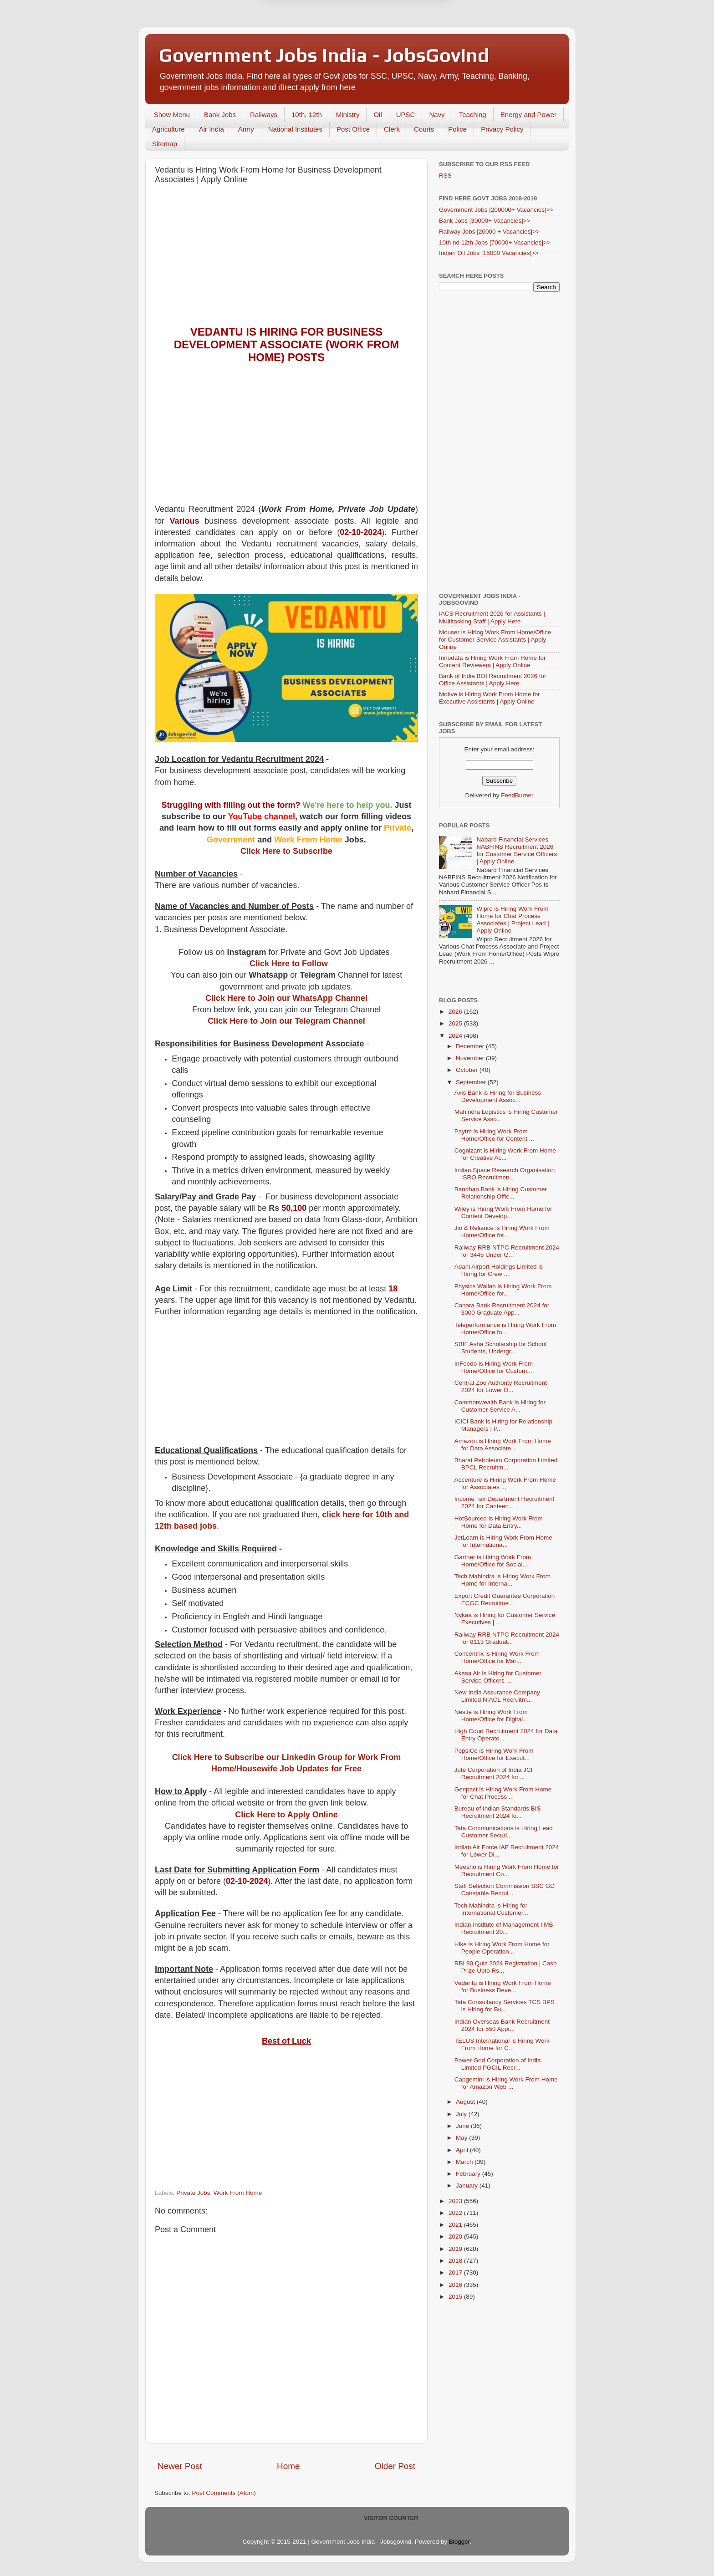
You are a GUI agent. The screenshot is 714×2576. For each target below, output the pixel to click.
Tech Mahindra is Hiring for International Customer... (491, 1909)
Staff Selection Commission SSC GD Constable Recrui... (504, 1889)
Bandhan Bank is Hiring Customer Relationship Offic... (500, 1193)
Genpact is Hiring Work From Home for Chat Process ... (503, 1793)
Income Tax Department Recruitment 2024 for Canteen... (504, 1502)
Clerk (392, 129)
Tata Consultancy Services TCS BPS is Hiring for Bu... (504, 2006)
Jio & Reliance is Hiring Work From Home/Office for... (502, 1231)
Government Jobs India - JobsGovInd (324, 55)
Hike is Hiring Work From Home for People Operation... (502, 1948)
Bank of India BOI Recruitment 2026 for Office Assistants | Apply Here (492, 680)
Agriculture (168, 129)
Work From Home (238, 2192)
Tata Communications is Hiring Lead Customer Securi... (503, 1832)
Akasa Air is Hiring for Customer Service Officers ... (497, 1677)
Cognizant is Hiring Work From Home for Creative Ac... (505, 1154)
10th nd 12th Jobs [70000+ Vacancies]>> (495, 242)
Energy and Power (528, 114)
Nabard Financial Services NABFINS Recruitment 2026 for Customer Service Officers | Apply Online (516, 850)
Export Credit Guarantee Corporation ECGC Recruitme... (504, 1599)
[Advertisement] (286, 257)
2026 (456, 1011)
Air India (211, 129)
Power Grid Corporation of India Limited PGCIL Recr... (497, 2064)
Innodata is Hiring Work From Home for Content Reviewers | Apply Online (492, 661)
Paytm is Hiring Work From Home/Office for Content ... (494, 1135)
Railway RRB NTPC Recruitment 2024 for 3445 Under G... (506, 1251)
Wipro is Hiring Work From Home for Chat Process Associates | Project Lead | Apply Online (512, 919)
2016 (456, 2284)
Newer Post (180, 2466)
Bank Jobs (220, 114)
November (471, 1058)
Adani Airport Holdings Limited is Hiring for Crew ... (498, 1270)
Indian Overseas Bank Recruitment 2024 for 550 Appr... (502, 2025)
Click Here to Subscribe (286, 851)
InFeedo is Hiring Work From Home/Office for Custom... (493, 1367)
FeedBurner (517, 795)
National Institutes (295, 129)
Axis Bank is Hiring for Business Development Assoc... (497, 1096)
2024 (456, 1035)
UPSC (405, 114)
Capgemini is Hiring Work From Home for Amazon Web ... (506, 2083)
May (462, 2137)
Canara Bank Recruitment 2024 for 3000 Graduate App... (502, 1309)
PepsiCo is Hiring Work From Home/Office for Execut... (494, 1754)
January (467, 2185)
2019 (456, 2248)
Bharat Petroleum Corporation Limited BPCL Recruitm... (506, 1464)
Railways (263, 114)
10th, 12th (306, 114)
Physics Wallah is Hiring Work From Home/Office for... (503, 1290)
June (463, 2125)
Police (457, 129)
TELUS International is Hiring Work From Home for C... (502, 2044)
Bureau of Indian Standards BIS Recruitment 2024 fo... (497, 1812)
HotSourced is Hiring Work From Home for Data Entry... (498, 1522)
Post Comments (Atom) (224, 2492)
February (469, 2173)
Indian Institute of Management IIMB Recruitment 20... (503, 1928)
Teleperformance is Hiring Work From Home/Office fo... (505, 1328)
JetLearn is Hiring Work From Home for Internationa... (503, 1541)
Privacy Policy (502, 129)
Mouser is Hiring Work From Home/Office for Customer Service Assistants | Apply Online (495, 639)
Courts (424, 129)
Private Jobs (193, 2192)
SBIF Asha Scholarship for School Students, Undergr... (500, 1348)
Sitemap (164, 144)
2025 (456, 1023)
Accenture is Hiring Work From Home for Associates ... (505, 1483)
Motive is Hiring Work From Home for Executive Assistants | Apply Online (489, 698)
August (466, 2101)
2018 (456, 2260)
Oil (377, 114)
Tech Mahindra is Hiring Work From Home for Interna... (502, 1580)
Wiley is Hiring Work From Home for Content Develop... (503, 1212)
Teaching (472, 114)
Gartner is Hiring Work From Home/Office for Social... (492, 1561)
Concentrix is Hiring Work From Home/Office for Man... (497, 1657)
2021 (456, 2224)
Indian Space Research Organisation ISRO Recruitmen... (504, 1174)
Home (288, 2466)
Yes (404, 26)
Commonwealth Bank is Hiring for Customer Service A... (500, 1406)
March (465, 2161)
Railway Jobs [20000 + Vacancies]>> (489, 231)
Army (246, 129)
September (472, 1082)
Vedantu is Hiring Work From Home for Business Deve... (502, 1986)
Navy (436, 114)
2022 (456, 2212)
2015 (456, 2296)
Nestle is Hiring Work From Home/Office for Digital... (491, 1716)
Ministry (348, 114)
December (471, 1046)
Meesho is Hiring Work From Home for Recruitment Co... (506, 1870)
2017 (456, 2272)
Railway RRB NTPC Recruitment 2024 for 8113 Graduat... (506, 1638)
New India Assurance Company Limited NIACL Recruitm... (497, 1696)
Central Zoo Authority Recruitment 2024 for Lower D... (500, 1386)
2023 (456, 2201)
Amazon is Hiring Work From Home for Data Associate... (502, 1445)
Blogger (459, 2541)
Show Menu (172, 114)
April (463, 2150)
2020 (456, 2236)
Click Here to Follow (289, 963)
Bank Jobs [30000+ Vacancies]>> (484, 220)
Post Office (353, 129)
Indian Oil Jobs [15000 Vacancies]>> (489, 253)
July (462, 2114)
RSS (445, 175)
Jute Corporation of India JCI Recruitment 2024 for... (493, 1773)
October (467, 1069)
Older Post (395, 2466)
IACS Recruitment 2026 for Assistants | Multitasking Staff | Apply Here (492, 617)
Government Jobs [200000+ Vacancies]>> (496, 209)
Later (312, 26)
